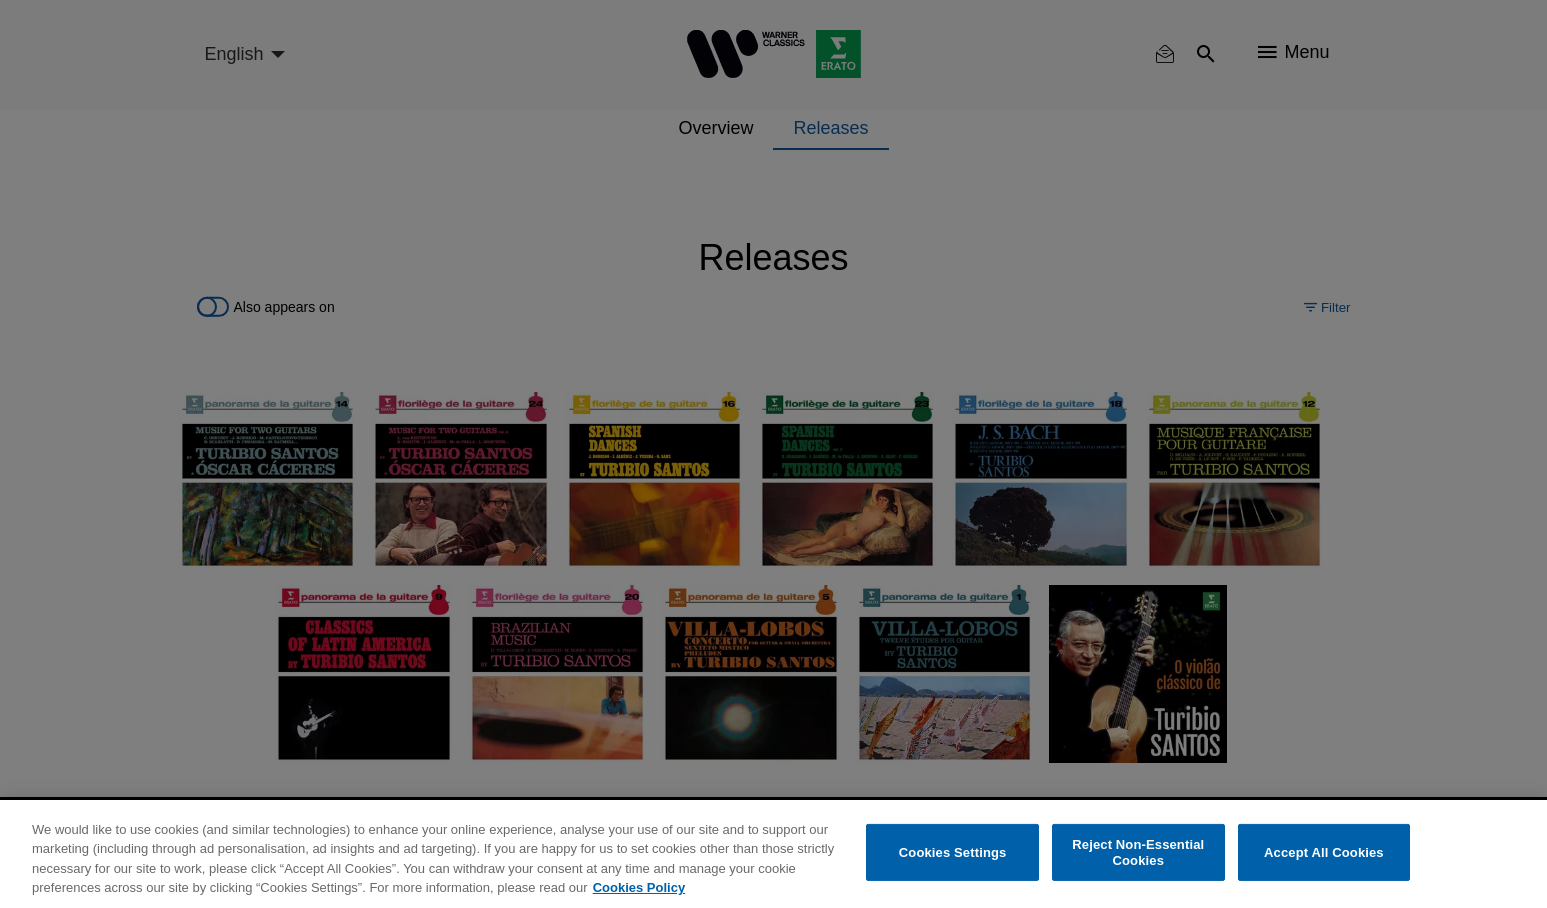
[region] (773, 854)
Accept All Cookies (1324, 852)
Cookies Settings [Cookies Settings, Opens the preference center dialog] (953, 852)
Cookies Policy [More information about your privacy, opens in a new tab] (639, 887)
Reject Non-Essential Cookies (1138, 852)
